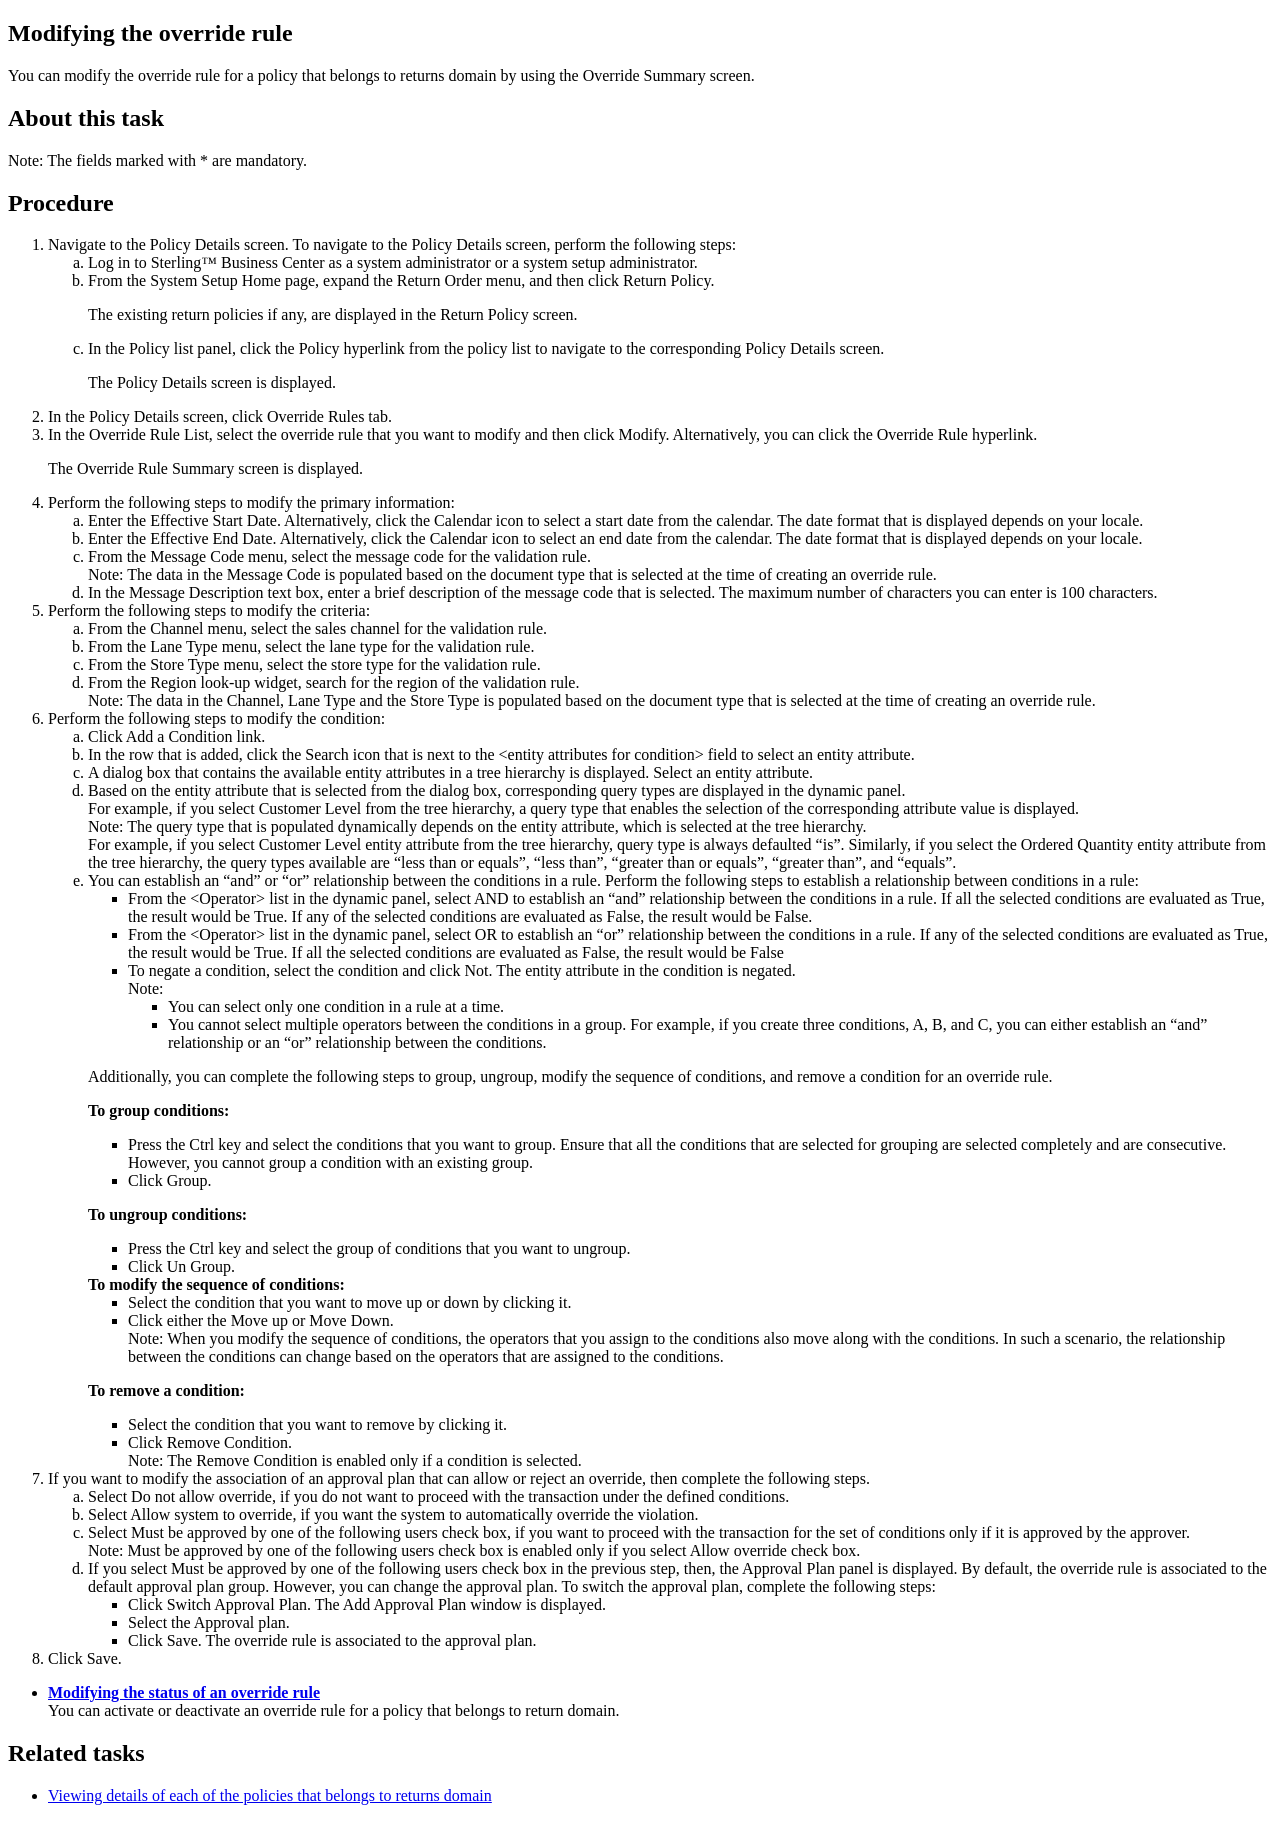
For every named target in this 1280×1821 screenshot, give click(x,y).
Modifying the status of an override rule (184, 1692)
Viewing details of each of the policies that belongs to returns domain (270, 1795)
